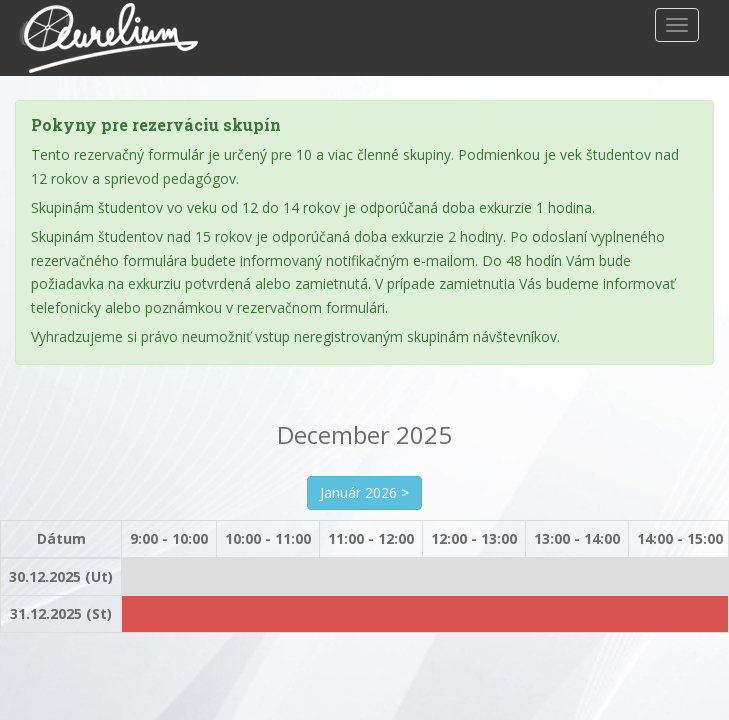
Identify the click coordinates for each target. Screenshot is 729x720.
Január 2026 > (364, 492)
